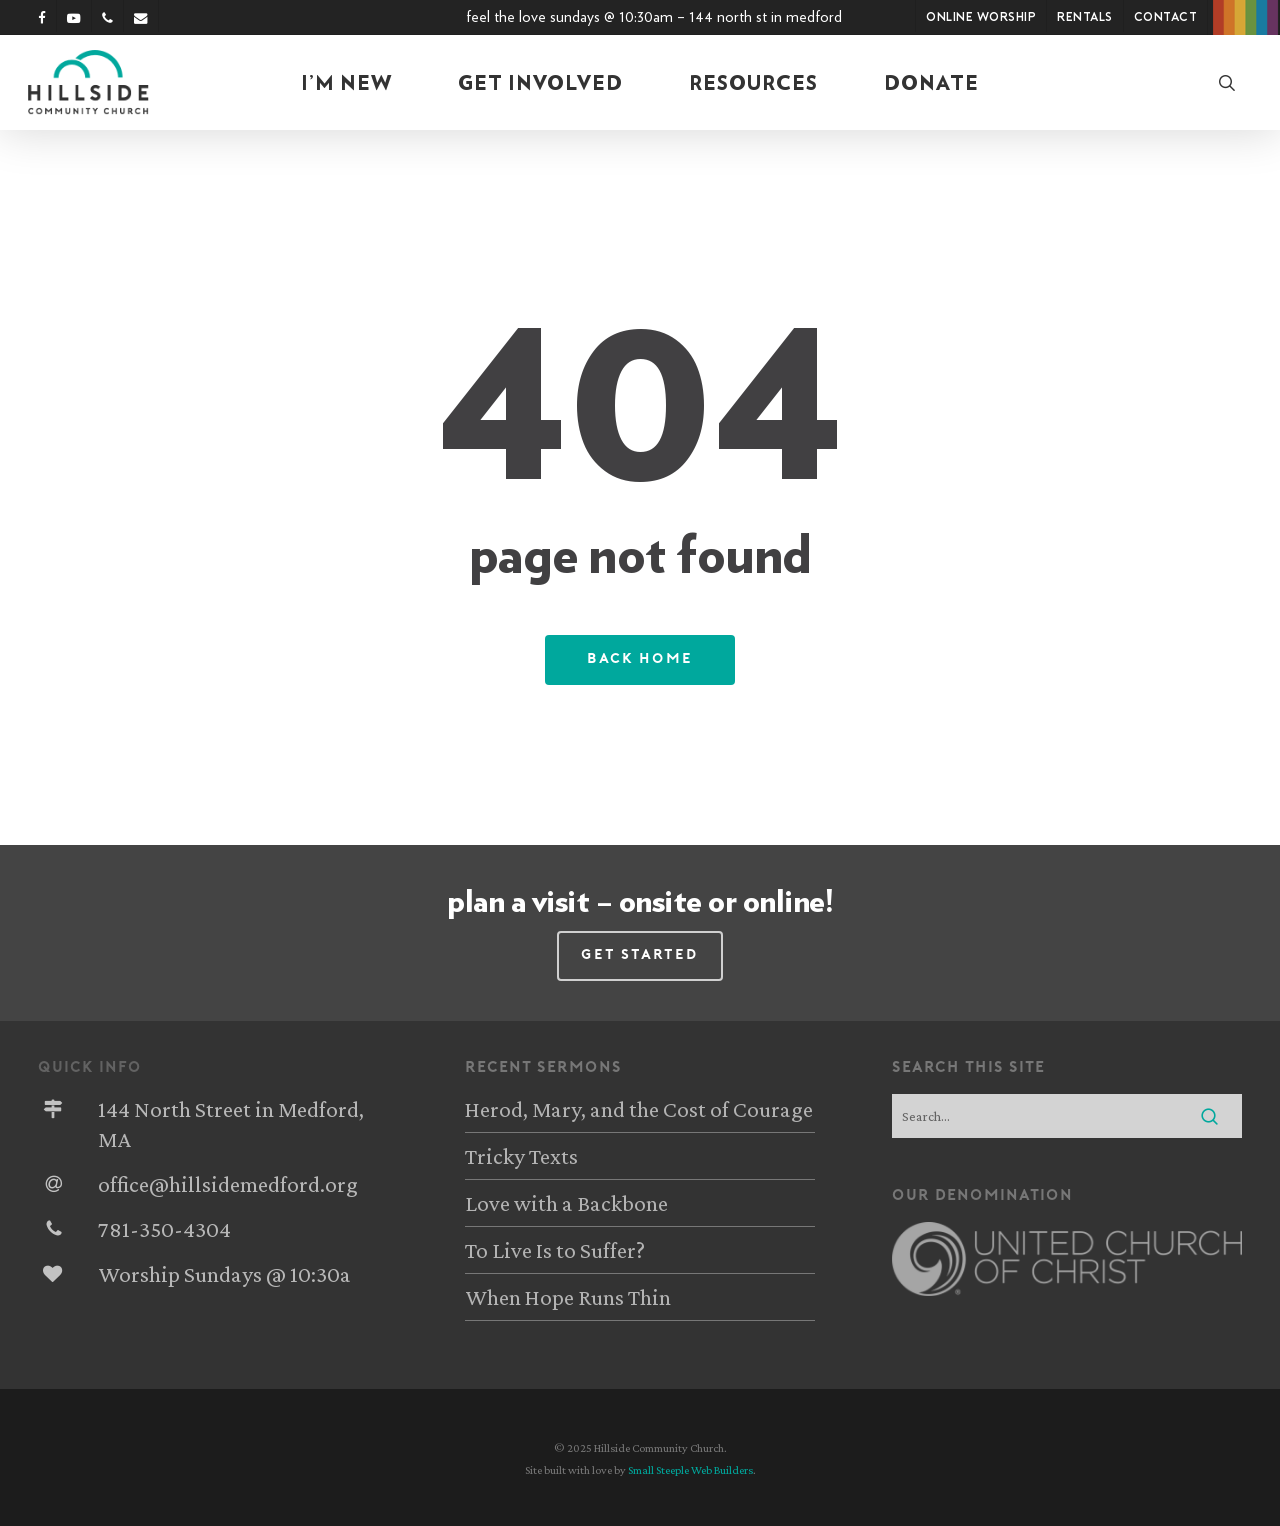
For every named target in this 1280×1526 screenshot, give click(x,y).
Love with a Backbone (566, 1203)
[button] (640, 956)
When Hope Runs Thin (568, 1297)
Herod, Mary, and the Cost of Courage (639, 1109)
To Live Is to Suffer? (555, 1250)
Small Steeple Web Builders (690, 1470)
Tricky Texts (521, 1156)
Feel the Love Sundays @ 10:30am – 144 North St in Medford (654, 17)
